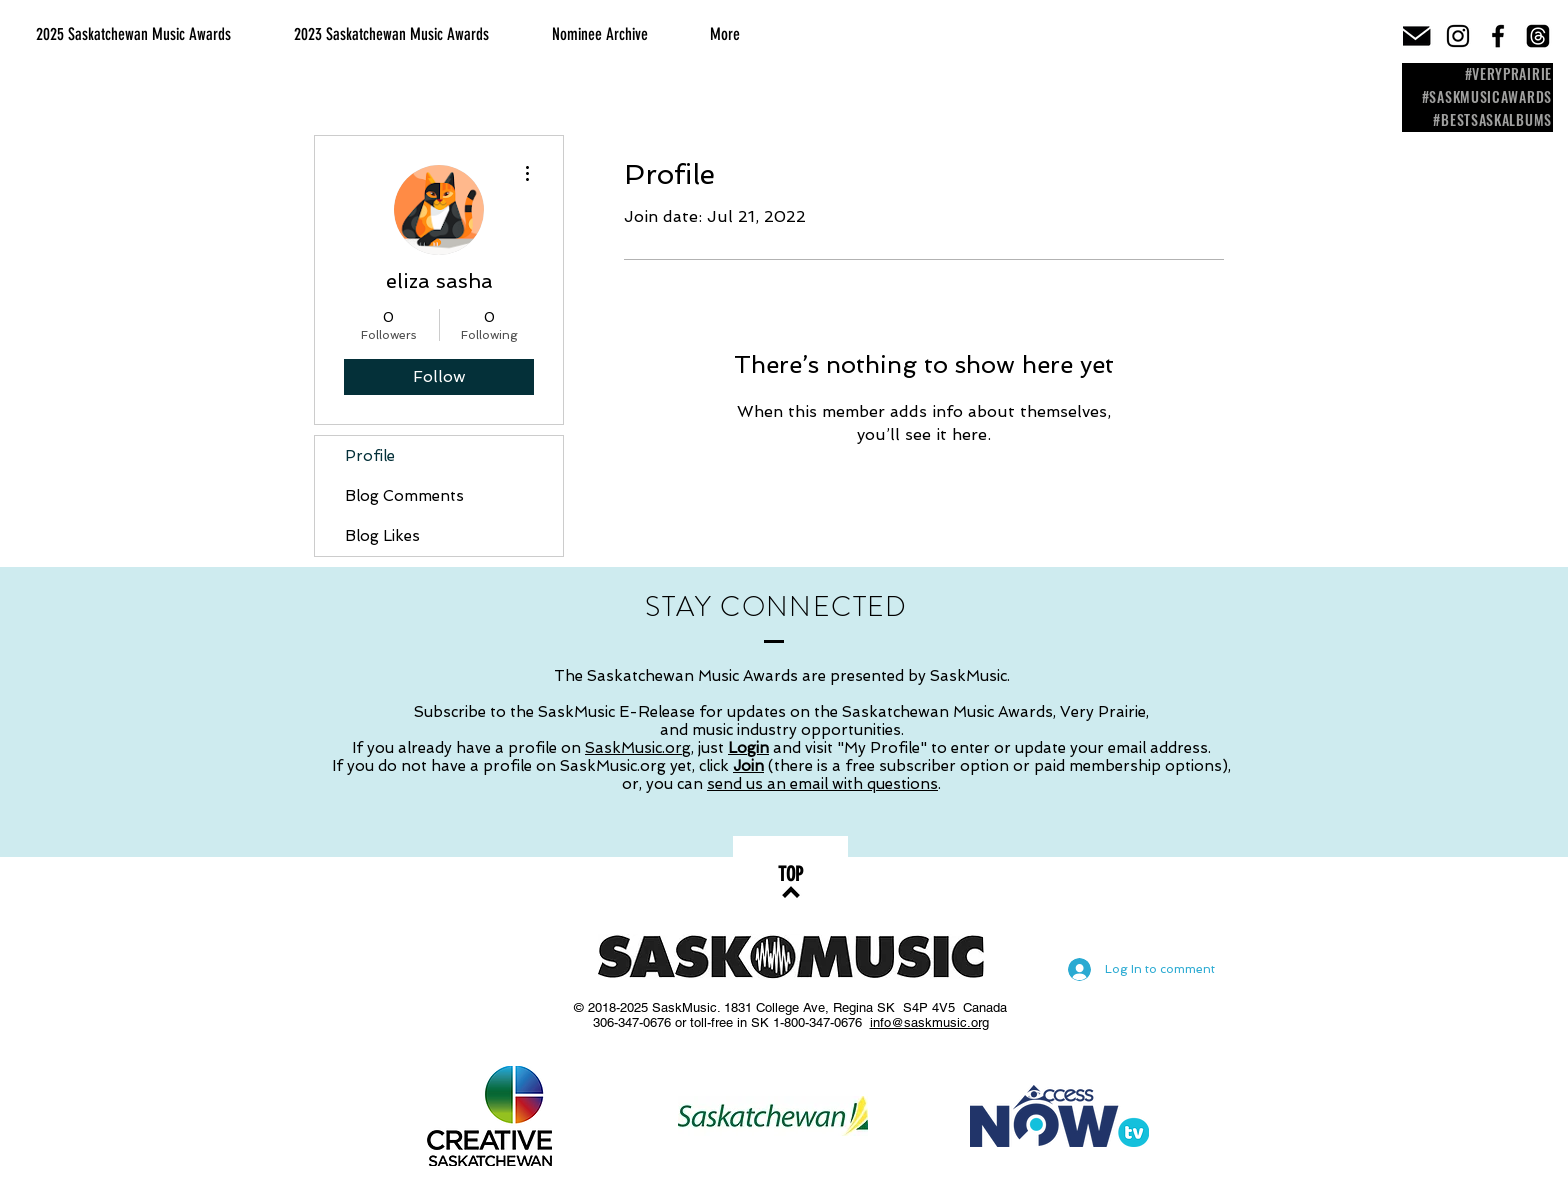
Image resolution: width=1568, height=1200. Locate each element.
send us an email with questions (822, 784)
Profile (370, 456)
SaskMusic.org (638, 748)
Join (748, 766)
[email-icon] (1418, 36)
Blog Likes (382, 536)
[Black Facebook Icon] (1498, 36)
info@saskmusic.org (929, 1022)
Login (748, 748)
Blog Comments (404, 496)
